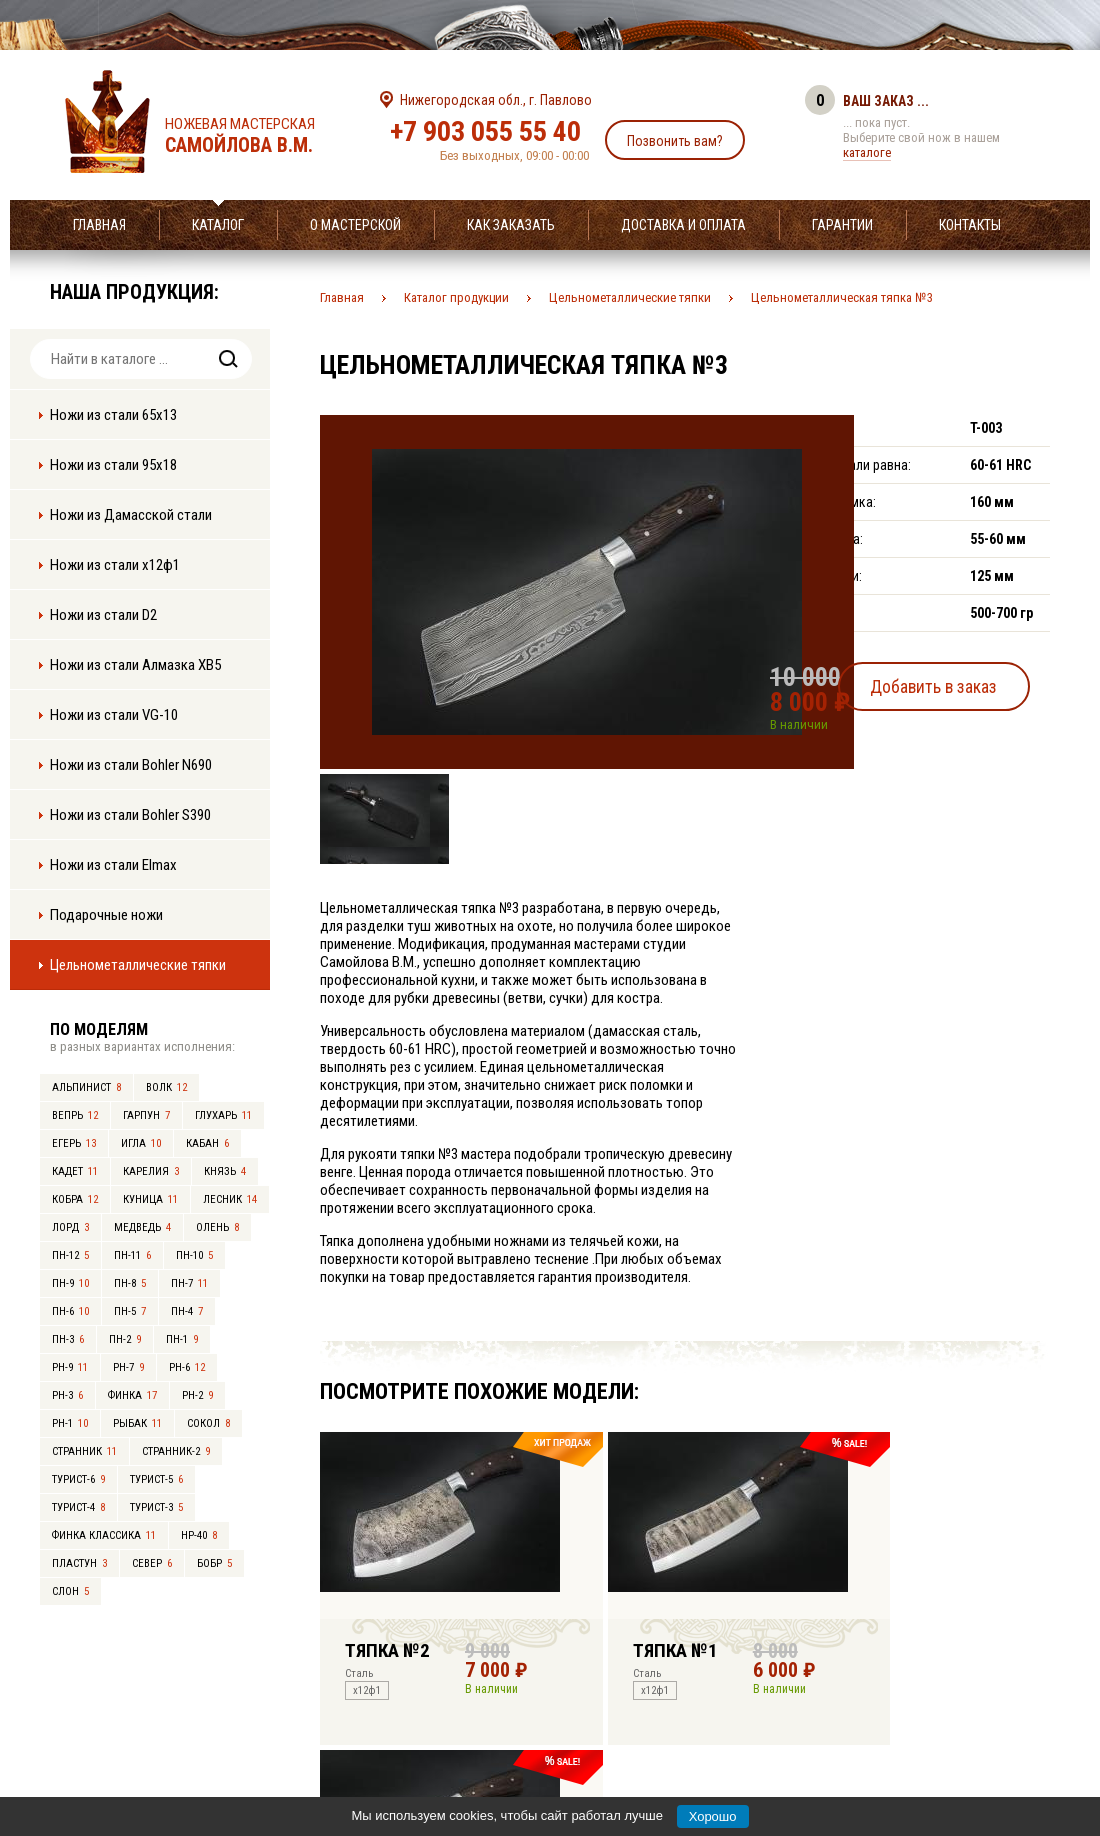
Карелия (151, 1171)
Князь (225, 1171)
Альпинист (86, 1087)
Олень (217, 1227)
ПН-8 (130, 1283)
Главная (99, 225)
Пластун (79, 1563)
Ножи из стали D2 (103, 615)
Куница (150, 1199)
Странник (84, 1451)
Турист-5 (156, 1479)
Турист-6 (78, 1479)
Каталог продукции (456, 297)
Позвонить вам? (675, 141)
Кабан (207, 1143)
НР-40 (199, 1535)
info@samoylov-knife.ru (698, 1696)
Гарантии (842, 225)
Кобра (75, 1199)
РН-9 (70, 1367)
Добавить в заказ (955, 683)
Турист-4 (78, 1507)
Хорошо (713, 1816)
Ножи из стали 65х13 (113, 415)
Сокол (208, 1423)
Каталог (218, 225)
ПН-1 (182, 1339)
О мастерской (355, 225)
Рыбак (137, 1423)
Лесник (230, 1199)
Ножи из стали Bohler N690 (131, 765)
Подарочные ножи (106, 915)
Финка (132, 1395)
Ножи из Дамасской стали (131, 515)
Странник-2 (176, 1451)
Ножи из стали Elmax (113, 865)
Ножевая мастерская (257, 136)
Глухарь (223, 1115)
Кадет (75, 1171)
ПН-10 (194, 1255)
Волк (166, 1087)
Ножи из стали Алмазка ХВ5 (135, 665)
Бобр (214, 1563)
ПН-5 (130, 1311)
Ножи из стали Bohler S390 (130, 815)
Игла (141, 1143)
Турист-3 (156, 1507)
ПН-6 (70, 1311)
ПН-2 (125, 1339)
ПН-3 (68, 1339)
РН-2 (197, 1395)
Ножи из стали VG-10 (114, 715)
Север (152, 1563)
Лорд (70, 1227)
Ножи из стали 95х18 (113, 465)
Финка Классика (104, 1535)
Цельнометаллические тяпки (138, 965)
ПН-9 (70, 1283)
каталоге (867, 152)
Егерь (74, 1143)
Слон (70, 1591)
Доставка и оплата (683, 225)
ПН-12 (70, 1255)
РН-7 (128, 1367)
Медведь (142, 1227)
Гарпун (146, 1115)
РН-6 (187, 1367)
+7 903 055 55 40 (485, 131)
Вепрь (75, 1115)
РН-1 (70, 1423)
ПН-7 (189, 1283)
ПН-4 (187, 1311)
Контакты (970, 225)
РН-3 (67, 1395)
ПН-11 (132, 1255)
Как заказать (511, 225)
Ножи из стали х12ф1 (115, 565)
